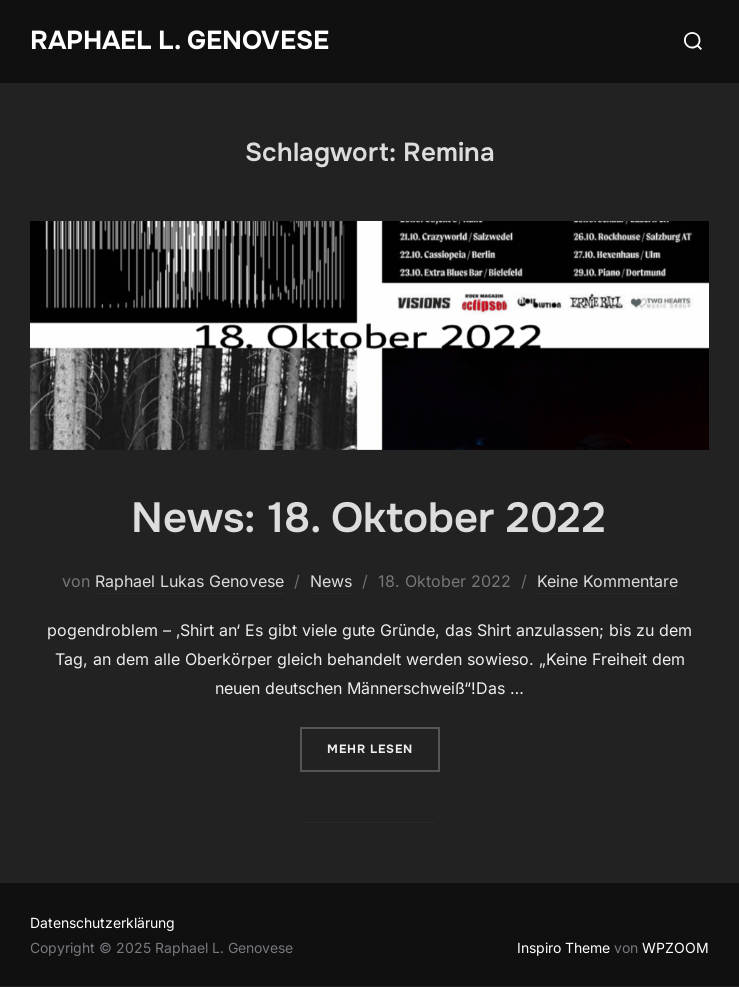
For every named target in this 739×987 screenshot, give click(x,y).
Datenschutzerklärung (102, 922)
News (331, 581)
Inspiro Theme (563, 947)
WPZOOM (675, 947)
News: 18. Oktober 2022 (368, 518)
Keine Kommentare (607, 581)
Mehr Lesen (383, 747)
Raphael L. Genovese (179, 40)
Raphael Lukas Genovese (189, 581)
